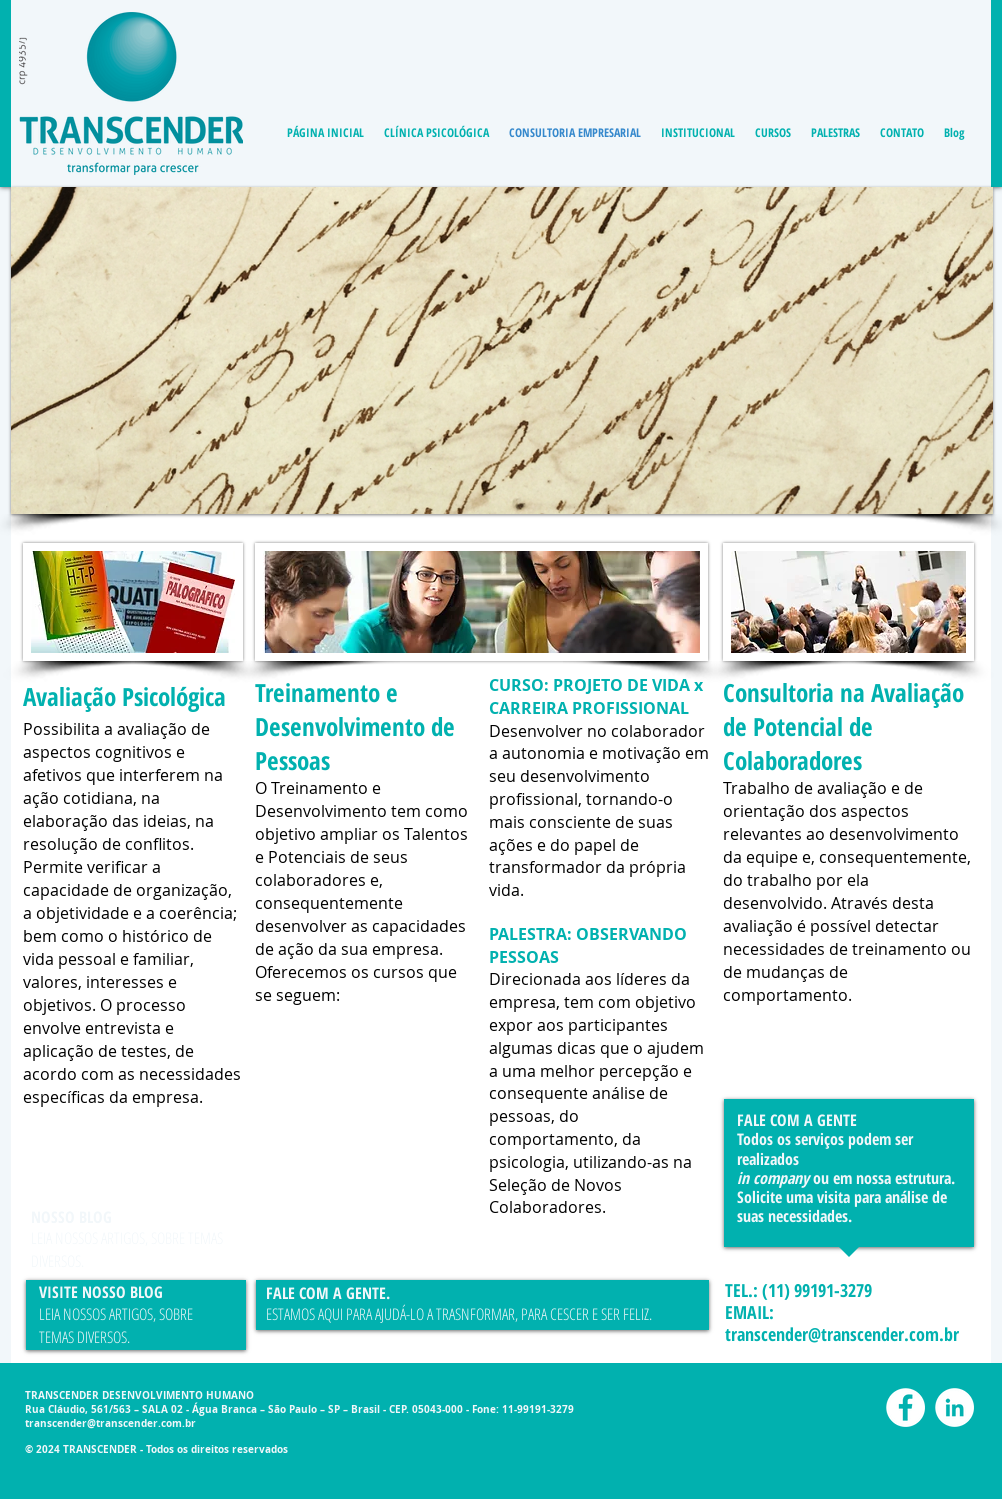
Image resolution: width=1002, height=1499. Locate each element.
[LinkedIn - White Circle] (954, 1407)
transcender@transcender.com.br (842, 1334)
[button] (502, 350)
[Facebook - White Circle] (905, 1407)
